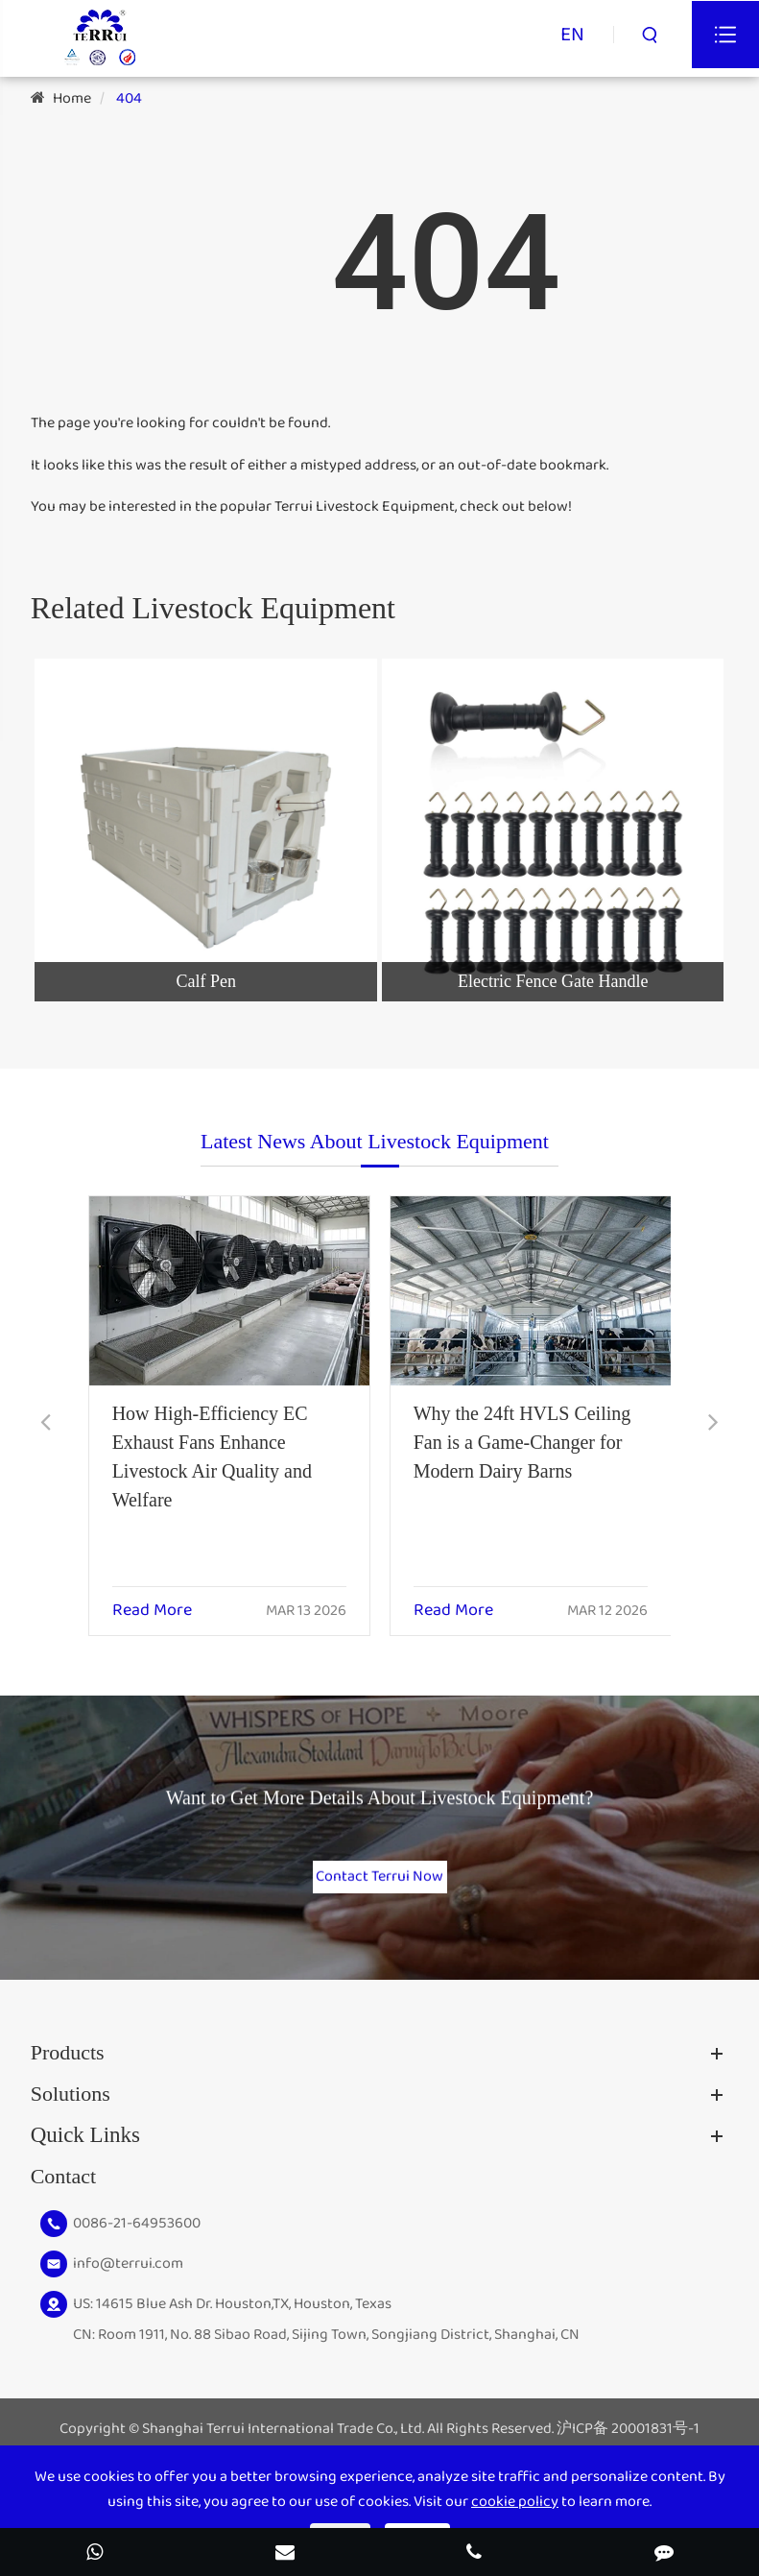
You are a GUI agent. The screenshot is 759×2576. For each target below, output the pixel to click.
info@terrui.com (128, 2279)
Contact (63, 2191)
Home (72, 98)
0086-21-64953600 (137, 2239)
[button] (45, 1424)
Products (68, 2068)
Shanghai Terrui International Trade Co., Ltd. (283, 2445)
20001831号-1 (655, 2445)
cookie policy (514, 2502)
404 (129, 98)
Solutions (70, 2109)
